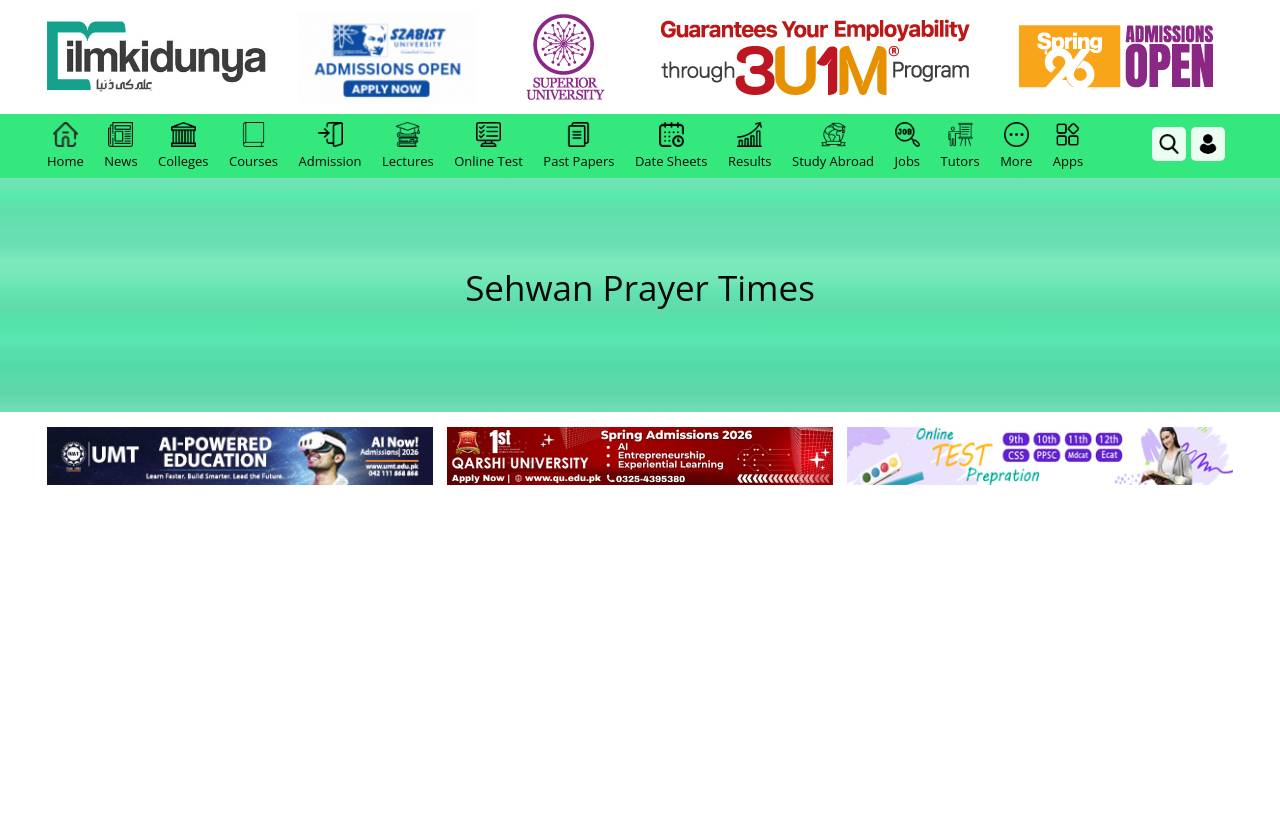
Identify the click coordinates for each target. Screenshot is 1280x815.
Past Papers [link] (578, 146)
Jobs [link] (907, 146)
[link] (386, 58)
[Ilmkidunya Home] (157, 57)
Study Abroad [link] (833, 146)
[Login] (1208, 144)
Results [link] (750, 146)
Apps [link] (1068, 146)
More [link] (1016, 146)
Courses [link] (253, 146)
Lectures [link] (408, 146)
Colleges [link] (183, 146)
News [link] (120, 146)
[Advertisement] (640, 640)
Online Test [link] (488, 146)
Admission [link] (330, 146)
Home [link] (65, 146)
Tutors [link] (960, 146)
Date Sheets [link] (671, 146)
